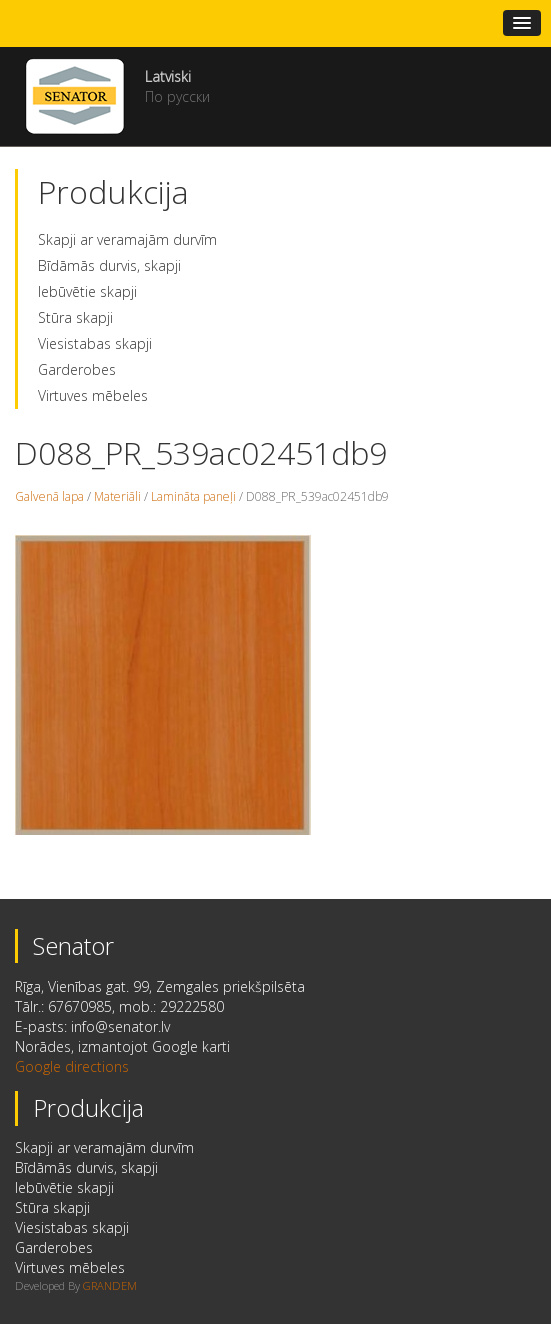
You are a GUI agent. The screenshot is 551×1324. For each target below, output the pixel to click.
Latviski (168, 76)
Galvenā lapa (49, 496)
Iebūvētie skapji (87, 291)
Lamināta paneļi (193, 496)
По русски (177, 96)
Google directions (72, 1066)
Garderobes (77, 369)
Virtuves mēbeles (93, 395)
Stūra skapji (75, 317)
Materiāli (117, 496)
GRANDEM (110, 1285)
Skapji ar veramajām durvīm (127, 239)
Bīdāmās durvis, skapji (109, 265)
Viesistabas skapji (95, 343)
